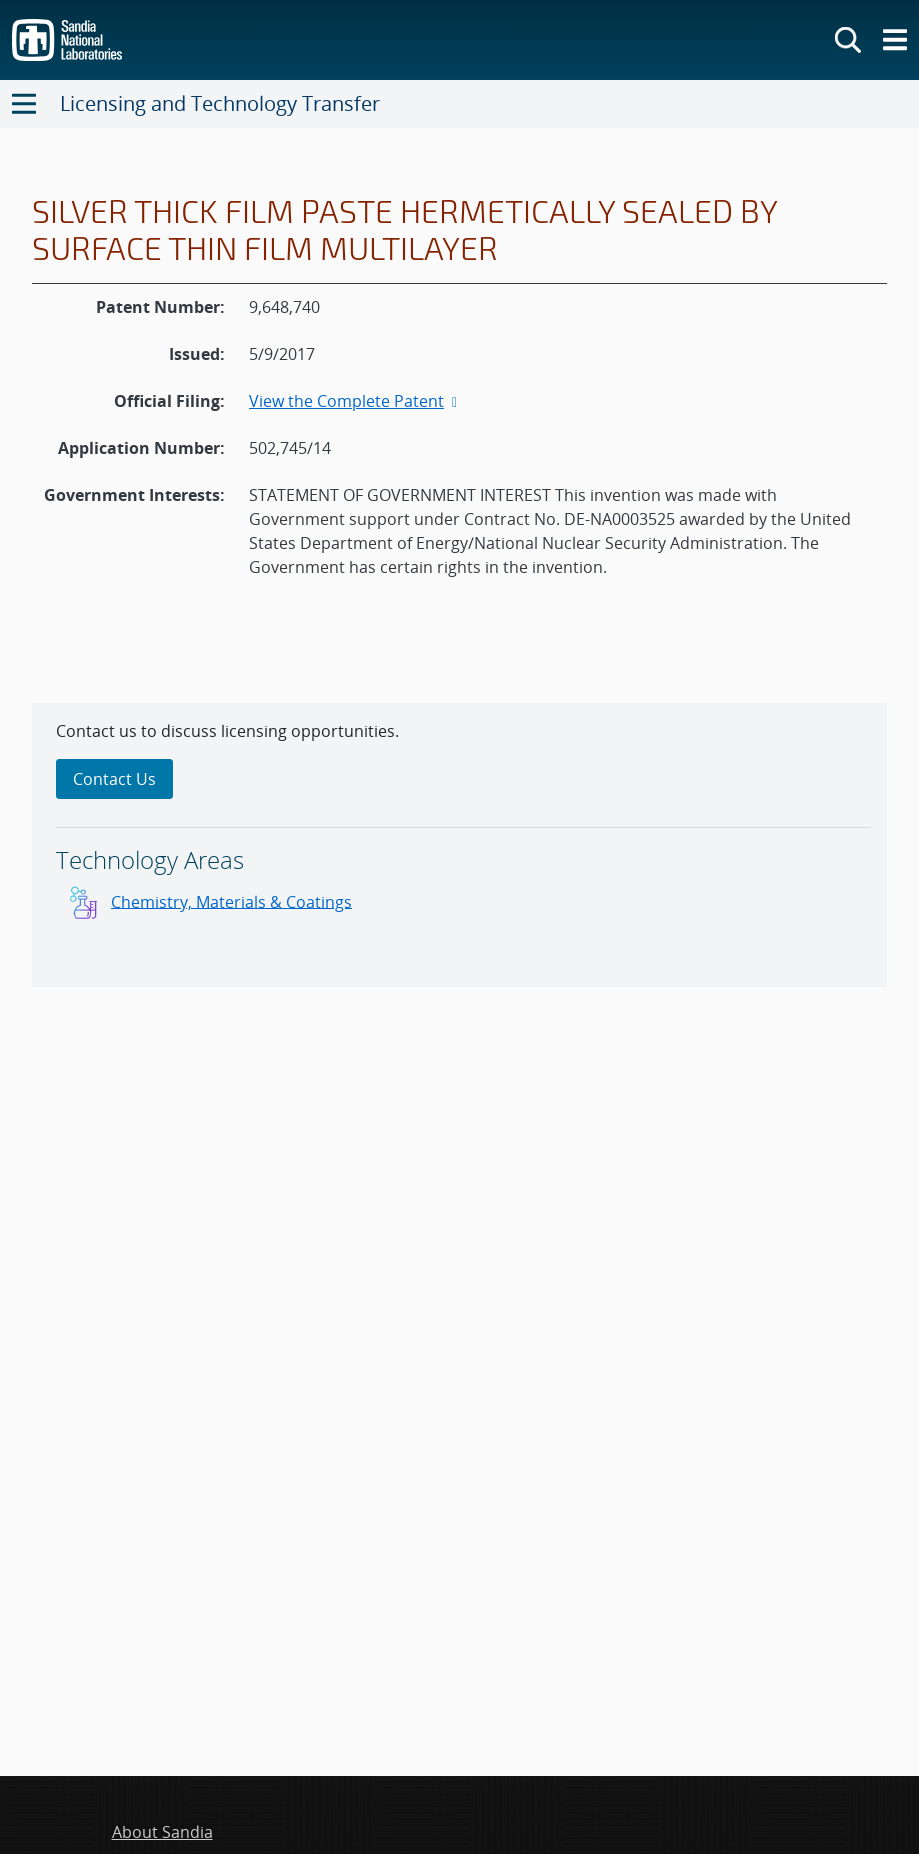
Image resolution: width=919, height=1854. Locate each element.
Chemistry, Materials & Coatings (231, 901)
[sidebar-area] (459, 845)
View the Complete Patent (355, 401)
